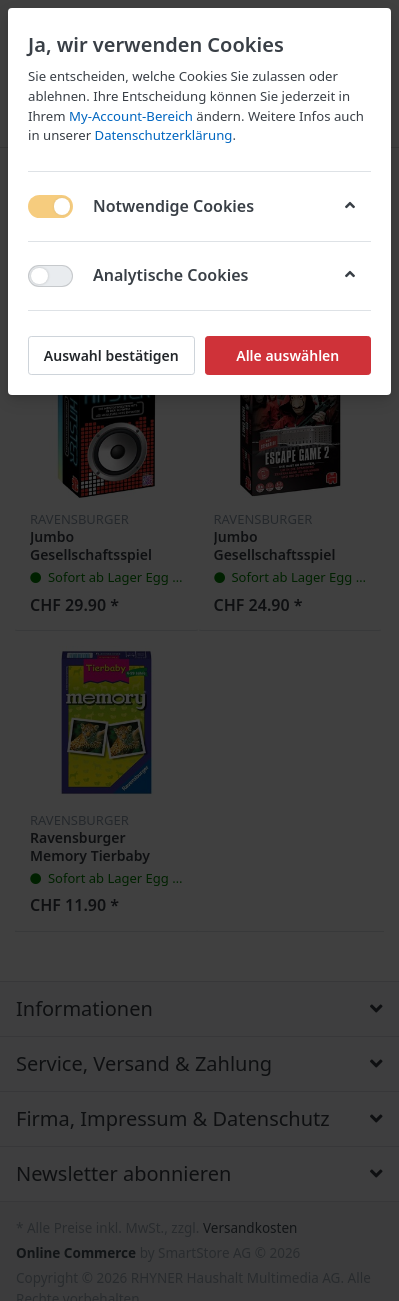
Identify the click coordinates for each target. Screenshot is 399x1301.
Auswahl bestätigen (111, 355)
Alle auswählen (287, 355)
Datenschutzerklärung (164, 135)
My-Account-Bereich (131, 116)
